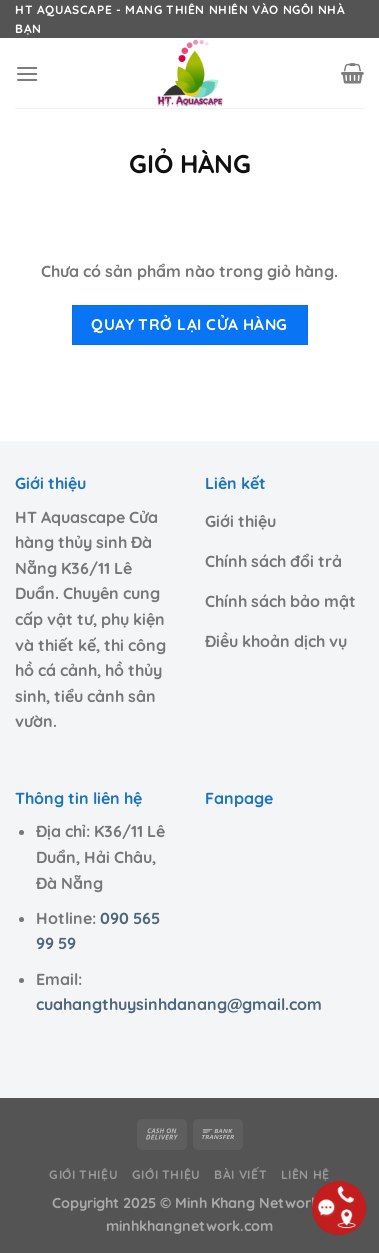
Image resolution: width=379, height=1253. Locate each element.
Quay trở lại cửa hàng (189, 324)
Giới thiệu (83, 1174)
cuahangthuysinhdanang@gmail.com (179, 1004)
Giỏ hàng (190, 163)
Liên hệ (305, 1174)
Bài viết (240, 1174)
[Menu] (27, 73)
